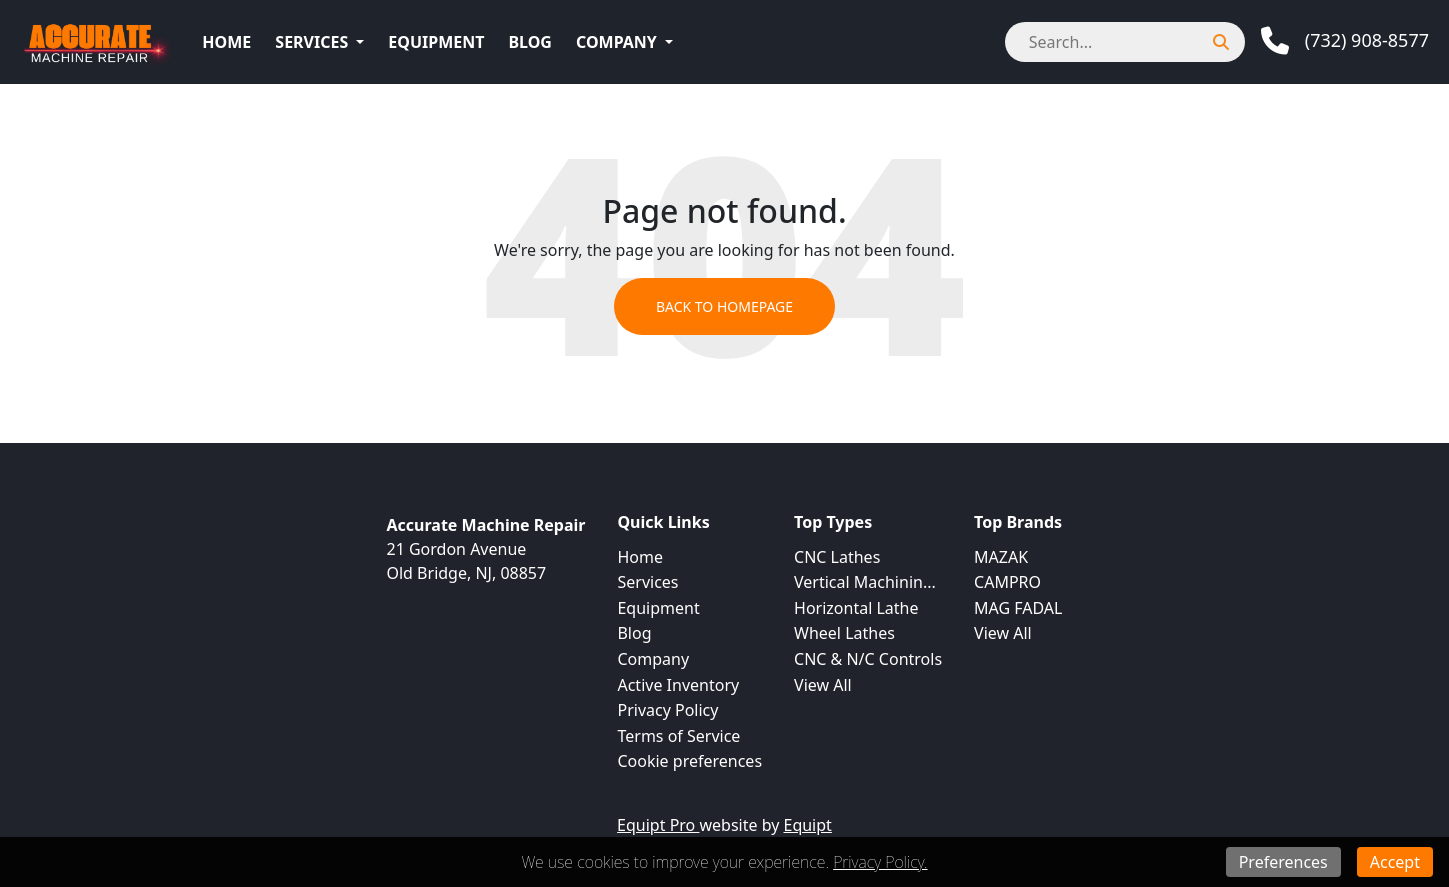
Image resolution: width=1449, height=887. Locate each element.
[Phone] (1345, 41)
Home (226, 42)
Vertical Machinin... (865, 582)
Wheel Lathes (844, 633)
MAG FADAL (1018, 608)
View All (823, 685)
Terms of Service (678, 736)
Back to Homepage (724, 306)
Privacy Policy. (880, 862)
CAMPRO (1007, 582)
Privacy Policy (667, 710)
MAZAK (1001, 557)
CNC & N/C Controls (868, 659)
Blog (530, 42)
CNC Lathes (837, 557)
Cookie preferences (689, 761)
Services (311, 42)
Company (616, 42)
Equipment (436, 42)
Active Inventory (678, 685)
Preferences (1283, 862)
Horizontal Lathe (856, 608)
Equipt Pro (658, 825)
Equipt (808, 825)
